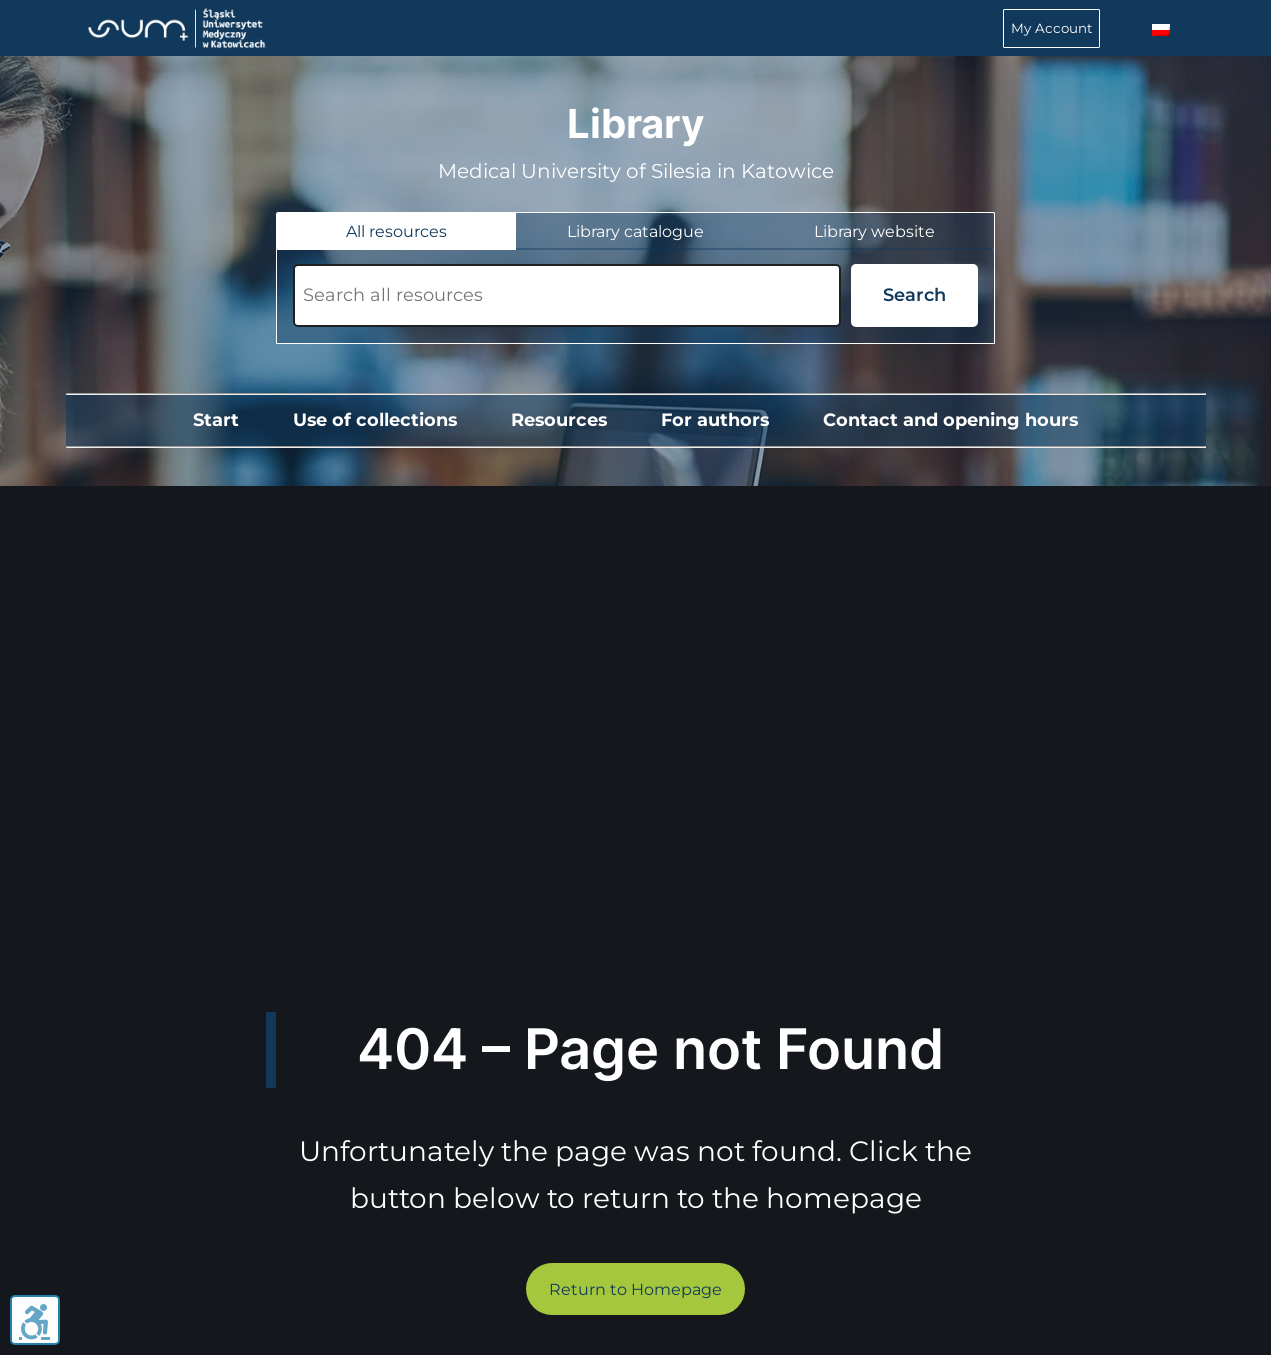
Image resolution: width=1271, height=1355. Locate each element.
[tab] (396, 231)
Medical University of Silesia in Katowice (636, 171)
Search (914, 294)
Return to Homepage (635, 1289)
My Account (1051, 28)
